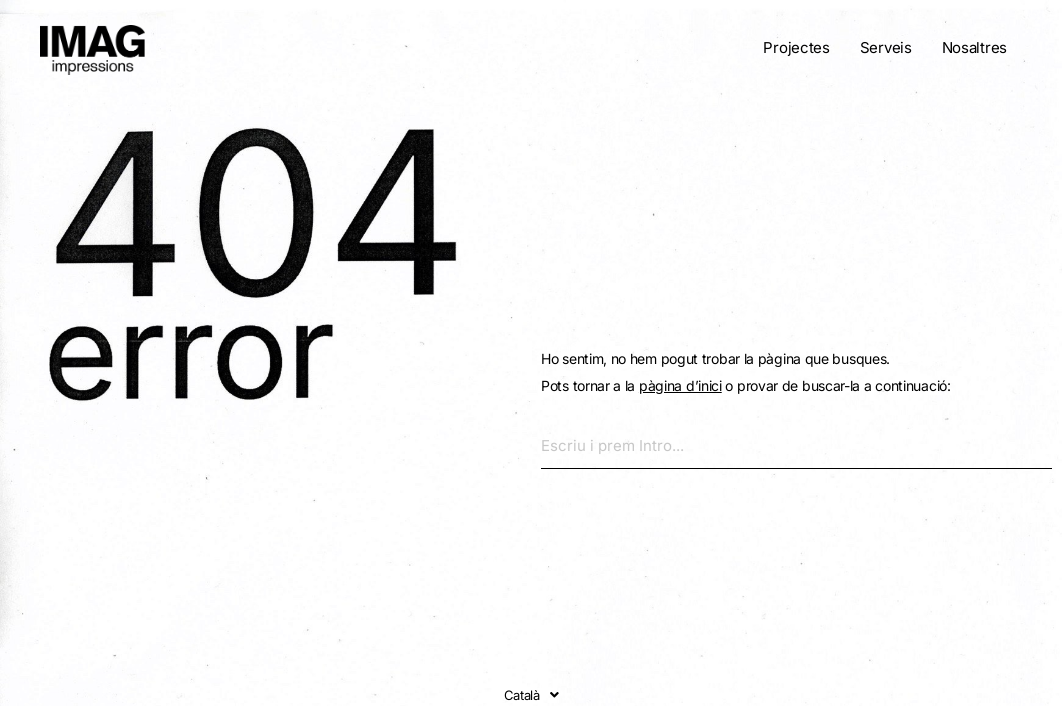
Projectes (796, 47)
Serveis (886, 47)
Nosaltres (974, 47)
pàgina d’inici (680, 385)
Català (531, 695)
